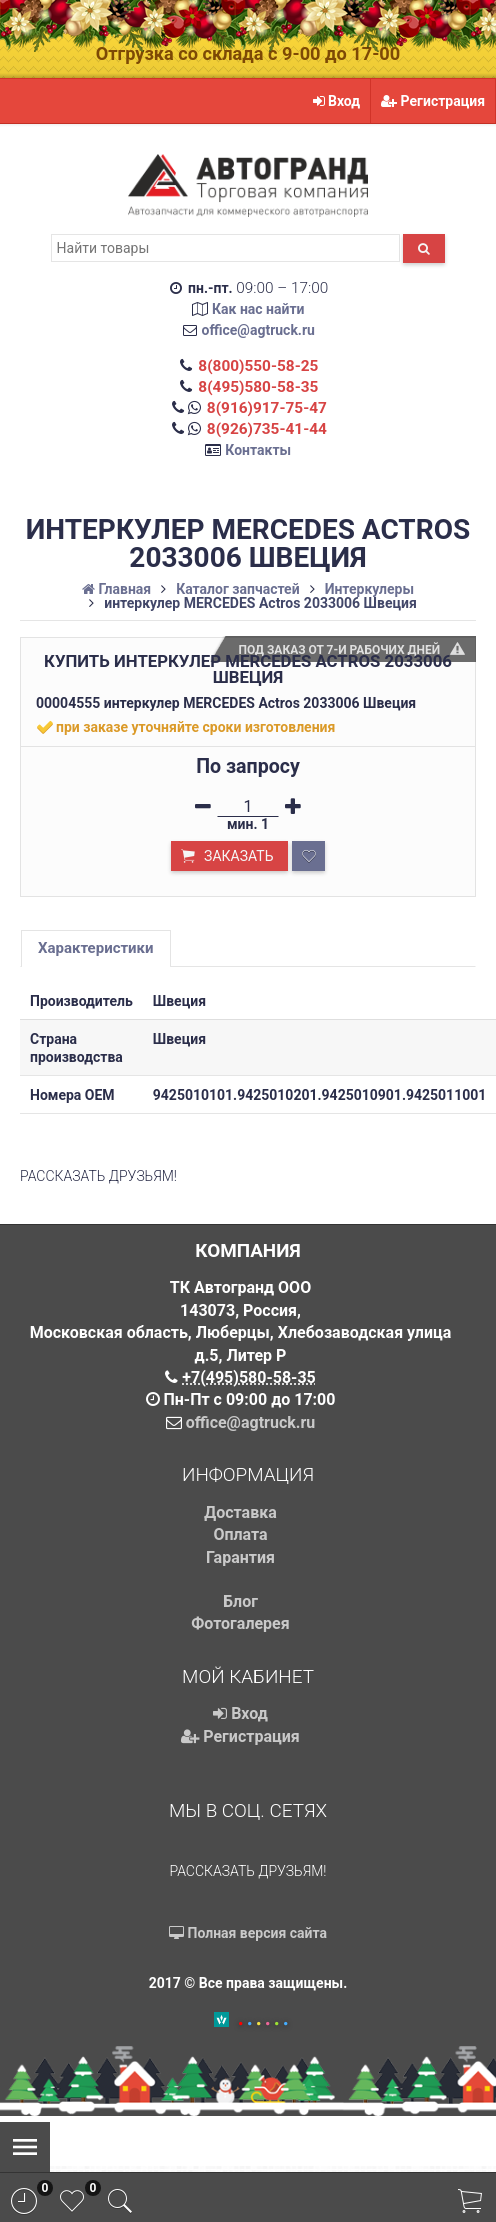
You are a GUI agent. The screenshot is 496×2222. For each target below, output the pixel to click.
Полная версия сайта (248, 1933)
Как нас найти (258, 309)
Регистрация (433, 101)
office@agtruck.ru (258, 330)
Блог (240, 1601)
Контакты (258, 450)
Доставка (240, 1512)
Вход (337, 101)
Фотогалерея (240, 1623)
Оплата (240, 1534)
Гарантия (240, 1557)
